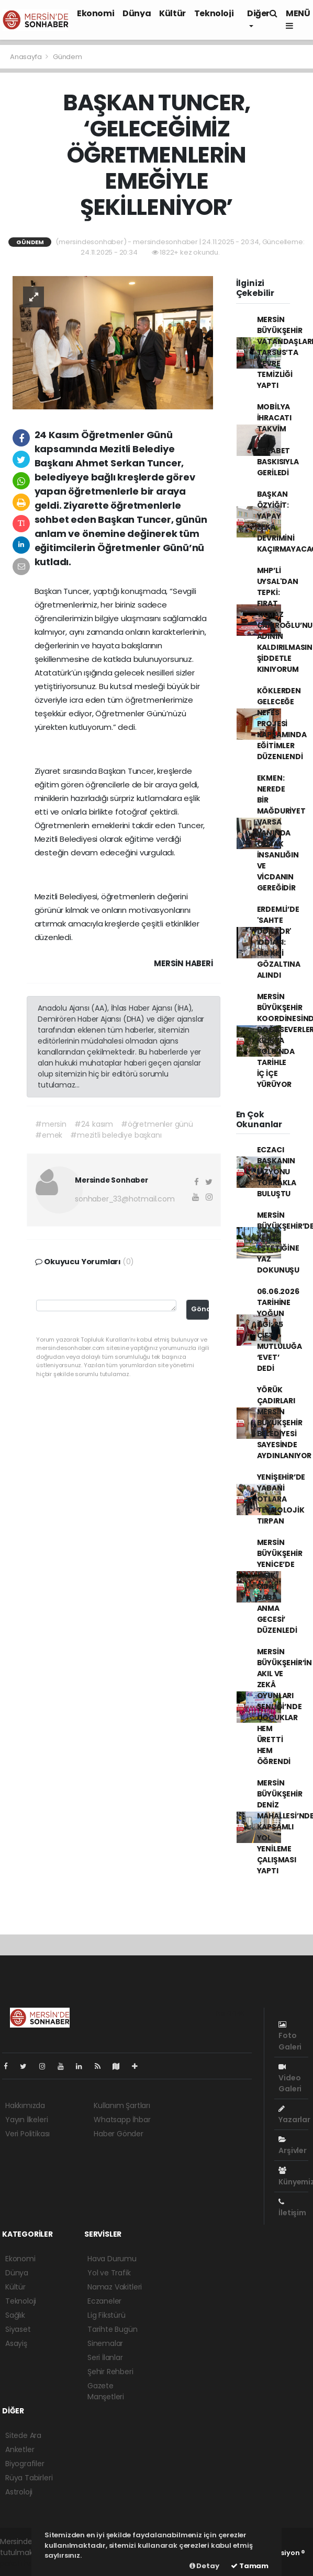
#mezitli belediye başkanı (115, 1135)
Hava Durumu (112, 2258)
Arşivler (292, 2146)
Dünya (136, 13)
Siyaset (18, 2329)
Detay (204, 2566)
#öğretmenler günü (157, 1124)
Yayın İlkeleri (26, 2119)
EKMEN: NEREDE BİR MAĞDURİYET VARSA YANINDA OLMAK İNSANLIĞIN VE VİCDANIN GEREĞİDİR (281, 833)
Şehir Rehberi (110, 2371)
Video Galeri (289, 2078)
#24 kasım (93, 1124)
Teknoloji (213, 13)
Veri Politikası (27, 2133)
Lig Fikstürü (106, 2315)
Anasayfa (26, 57)
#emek (48, 1135)
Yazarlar (294, 2115)
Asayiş (16, 2343)
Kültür (172, 13)
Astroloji (18, 2492)
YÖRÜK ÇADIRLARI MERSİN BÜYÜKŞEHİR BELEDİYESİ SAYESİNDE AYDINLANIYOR (284, 1422)
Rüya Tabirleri (28, 2477)
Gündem (67, 57)
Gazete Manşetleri (105, 2391)
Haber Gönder (118, 2133)
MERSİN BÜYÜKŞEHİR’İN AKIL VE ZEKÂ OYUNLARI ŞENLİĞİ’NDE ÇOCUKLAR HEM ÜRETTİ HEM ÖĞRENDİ (284, 1706)
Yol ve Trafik (109, 2273)
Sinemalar (105, 2343)
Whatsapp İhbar (122, 2119)
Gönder (200, 1308)
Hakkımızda (25, 2105)
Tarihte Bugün (112, 2329)
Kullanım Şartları (122, 2105)
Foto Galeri (289, 2036)
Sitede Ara (23, 2435)
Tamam (250, 2566)
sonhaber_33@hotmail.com (125, 1199)
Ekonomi (95, 13)
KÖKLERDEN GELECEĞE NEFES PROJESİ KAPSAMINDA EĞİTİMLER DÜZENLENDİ (282, 723)
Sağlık (15, 2315)
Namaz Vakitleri (114, 2287)
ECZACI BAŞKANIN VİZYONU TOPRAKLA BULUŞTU (276, 1171)
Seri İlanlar (105, 2357)
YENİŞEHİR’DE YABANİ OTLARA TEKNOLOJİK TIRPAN (281, 1499)
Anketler (19, 2449)
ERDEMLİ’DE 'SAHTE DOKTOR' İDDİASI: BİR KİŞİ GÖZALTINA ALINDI (278, 942)
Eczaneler (104, 2301)
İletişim (292, 2208)
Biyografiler (24, 2463)
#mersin (50, 1124)
